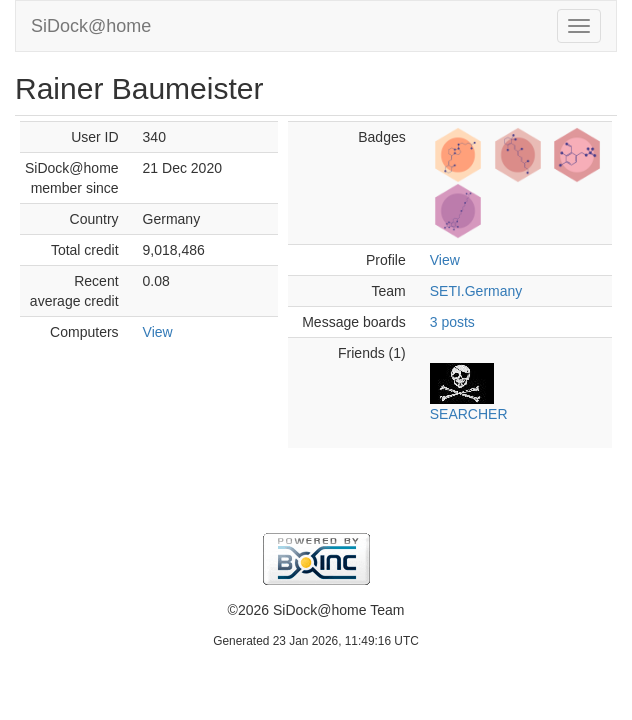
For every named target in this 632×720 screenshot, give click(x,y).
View (158, 332)
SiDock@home (91, 26)
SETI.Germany (476, 291)
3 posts (452, 322)
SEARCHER (469, 414)
